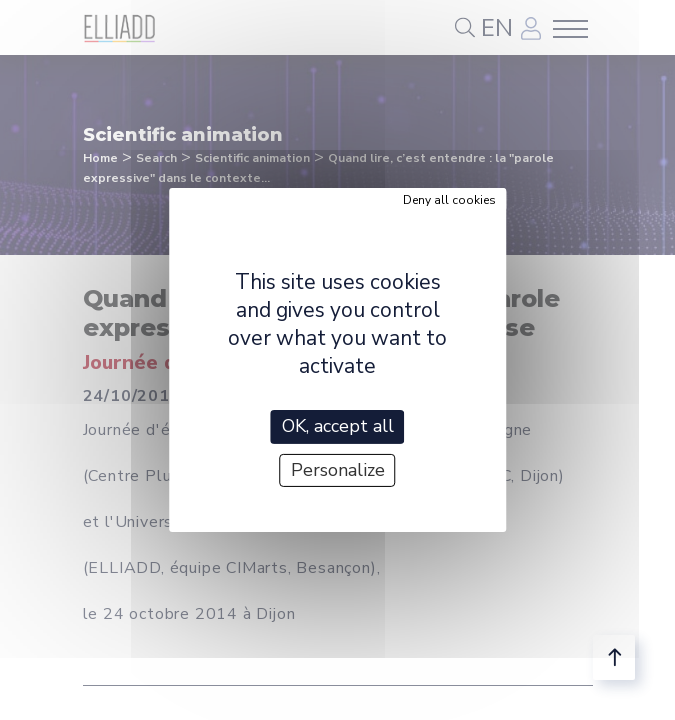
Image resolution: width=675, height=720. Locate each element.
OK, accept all (338, 426)
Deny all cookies (449, 200)
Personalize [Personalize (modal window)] (338, 470)
